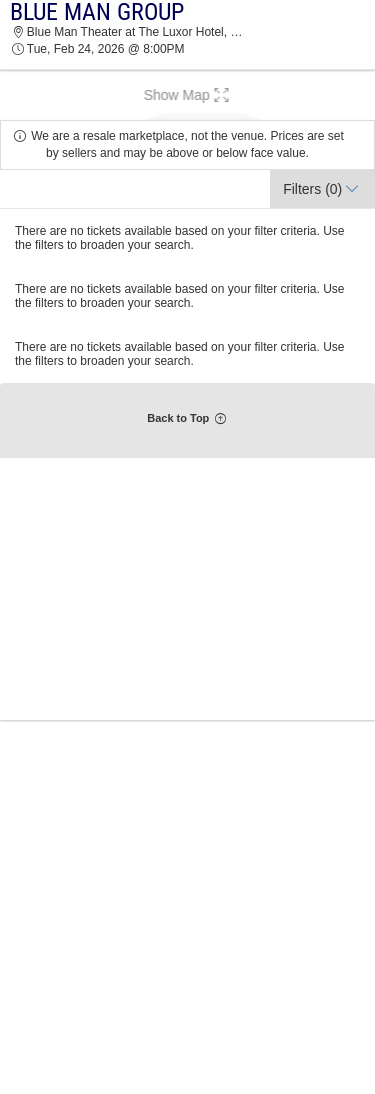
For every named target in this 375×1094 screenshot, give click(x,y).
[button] (187, 95)
